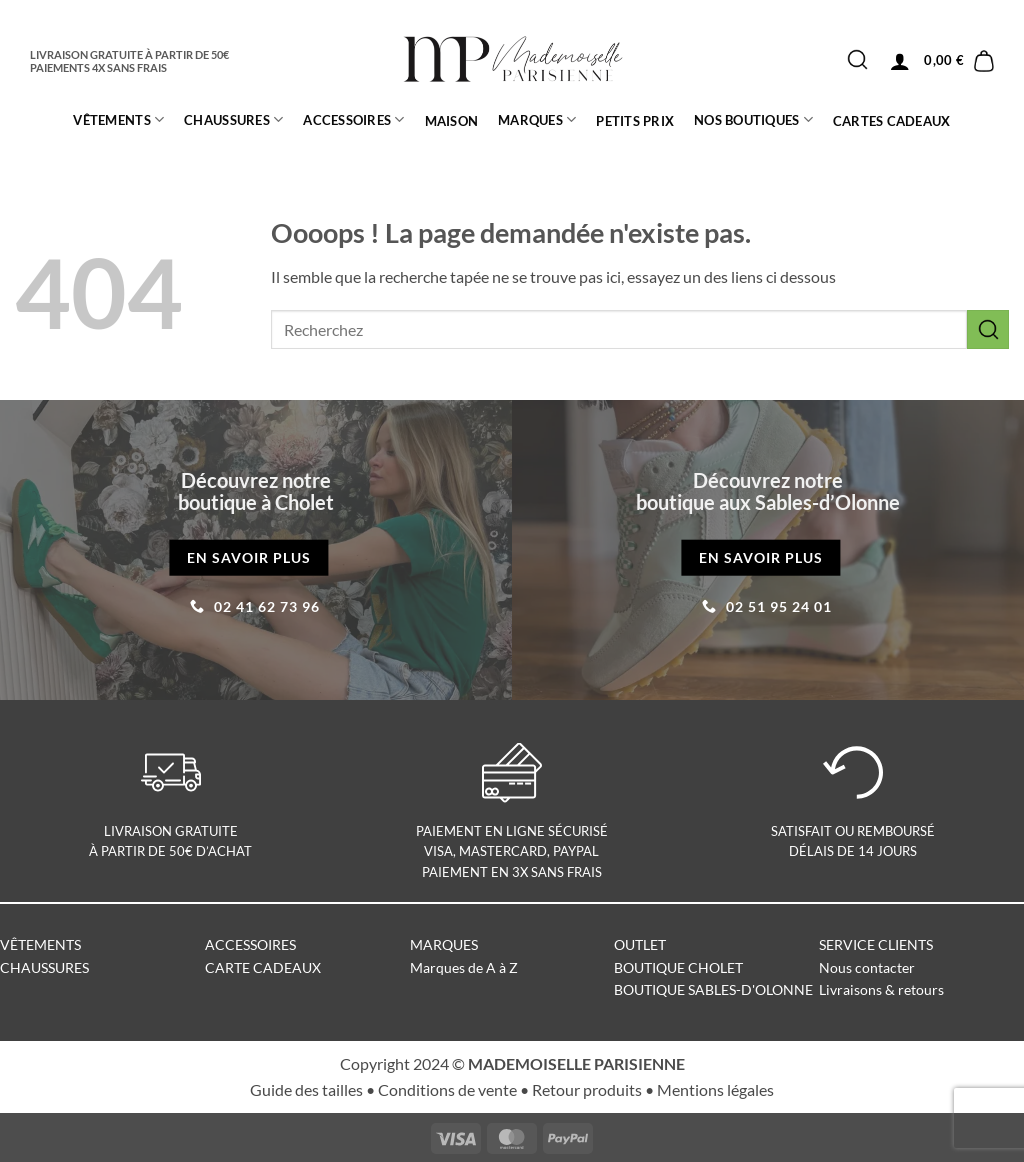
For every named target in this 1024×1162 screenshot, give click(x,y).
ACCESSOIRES (353, 119)
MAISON (452, 121)
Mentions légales (715, 1089)
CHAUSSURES (233, 119)
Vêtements (118, 119)
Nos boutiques (753, 119)
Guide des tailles (306, 1089)
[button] (900, 61)
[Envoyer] (857, 60)
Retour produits (587, 1089)
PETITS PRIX (635, 121)
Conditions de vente (447, 1089)
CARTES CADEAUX (892, 121)
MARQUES (537, 119)
